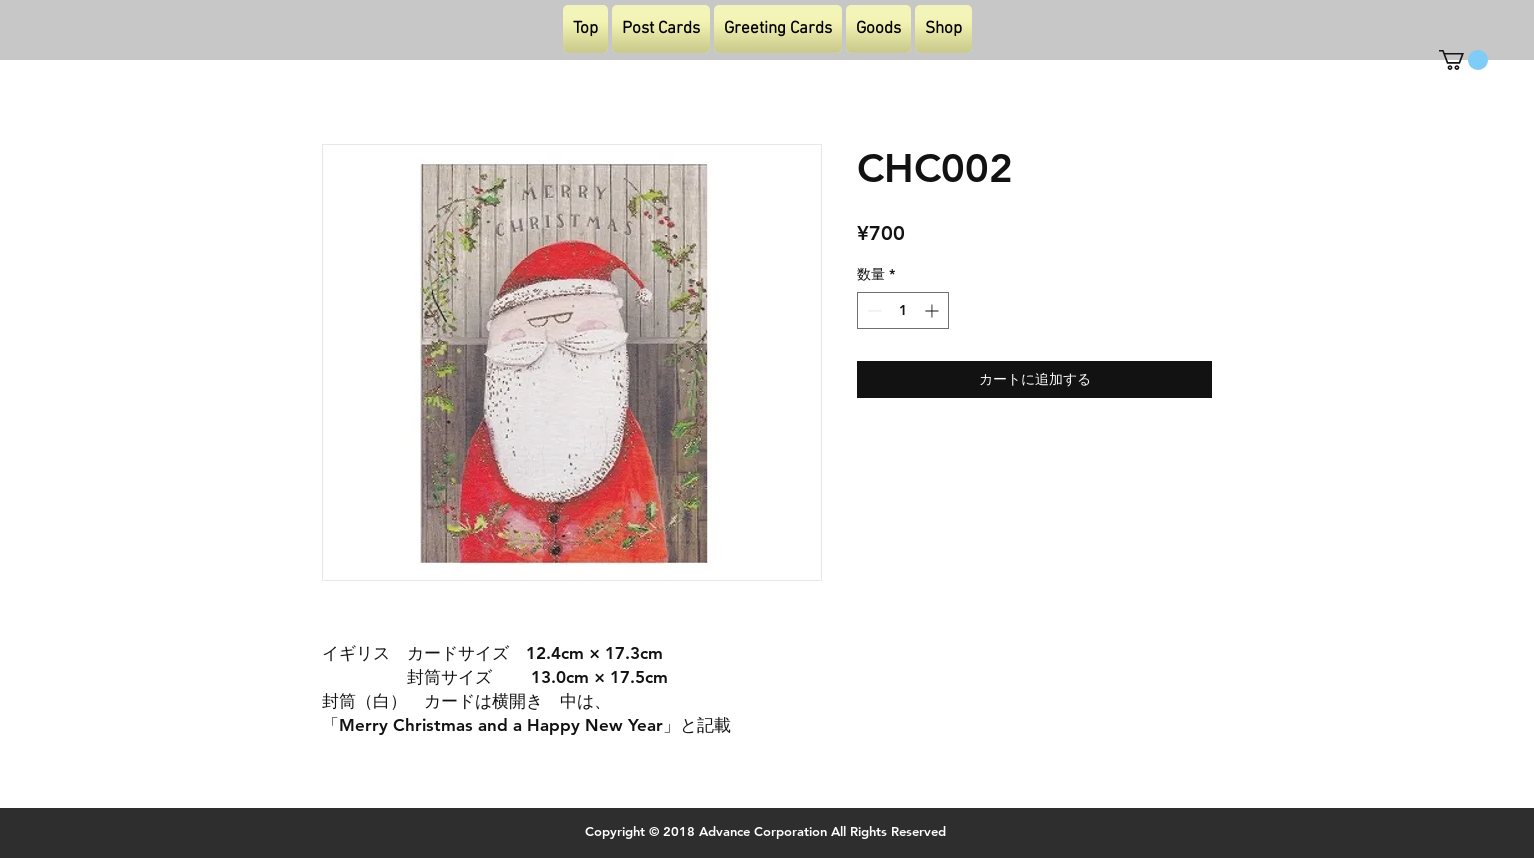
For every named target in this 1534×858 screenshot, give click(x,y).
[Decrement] (872, 310)
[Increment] (933, 310)
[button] (1463, 60)
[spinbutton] (903, 310)
